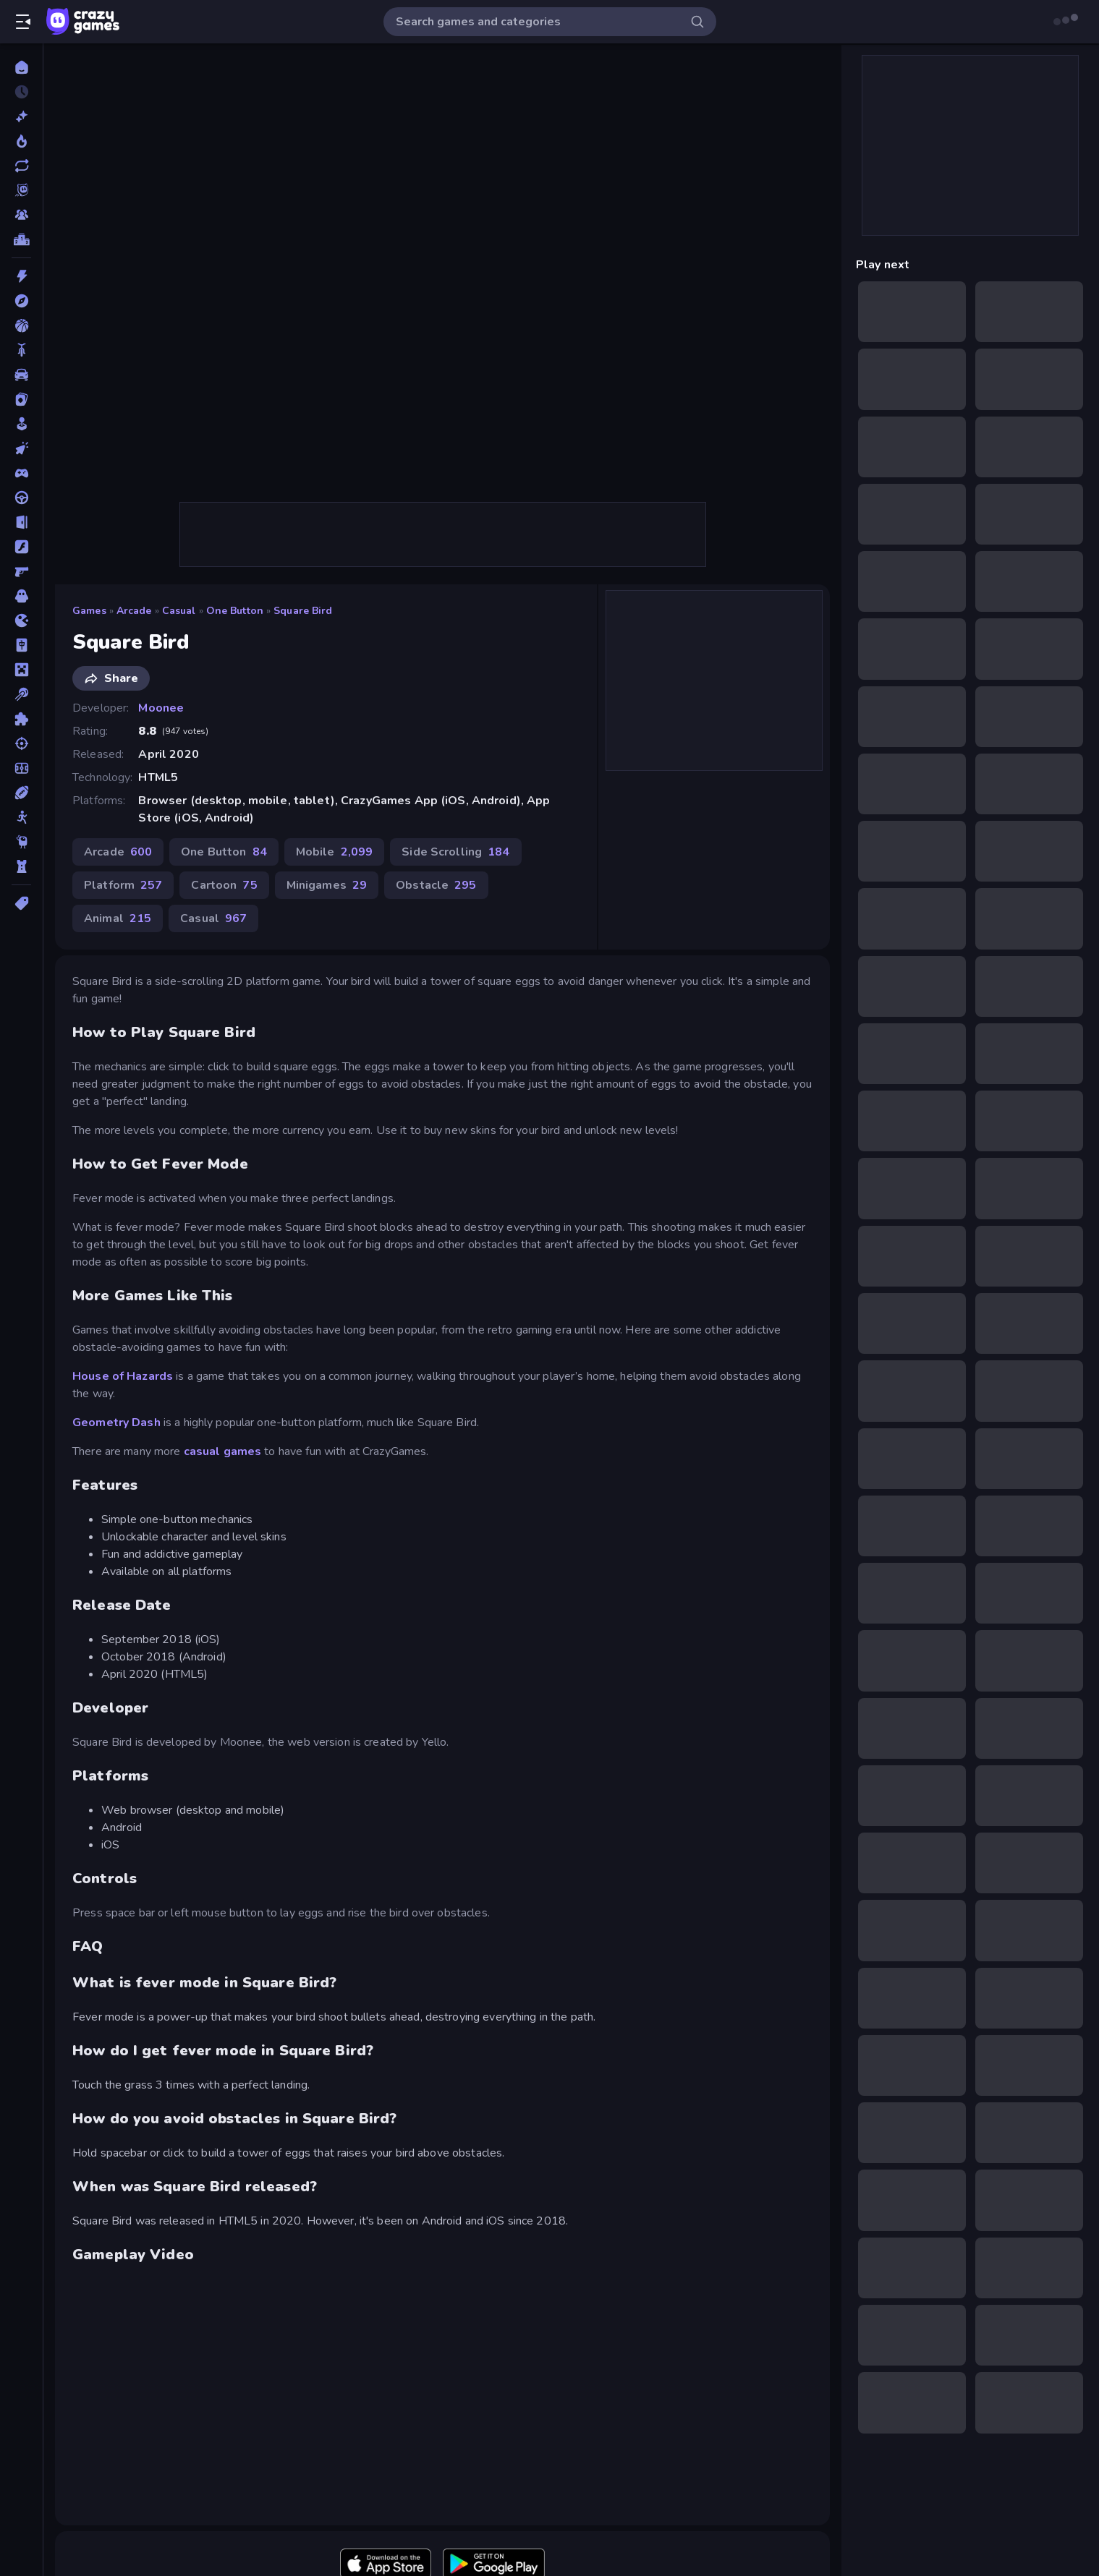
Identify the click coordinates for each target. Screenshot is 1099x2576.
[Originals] (21, 190)
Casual (179, 611)
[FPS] (21, 571)
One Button (234, 611)
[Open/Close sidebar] (23, 21)
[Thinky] (21, 841)
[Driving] (21, 497)
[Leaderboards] (21, 239)
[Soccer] (21, 768)
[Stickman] (21, 817)
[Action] (21, 276)
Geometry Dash (116, 1422)
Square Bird (302, 611)
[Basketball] (21, 325)
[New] (21, 116)
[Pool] (21, 694)
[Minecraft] (21, 669)
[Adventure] (21, 301)
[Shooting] (21, 743)
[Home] (21, 67)
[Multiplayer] (21, 214)
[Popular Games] (21, 141)
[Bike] (21, 350)
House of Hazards (122, 1376)
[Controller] (21, 473)
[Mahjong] (21, 645)
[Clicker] (21, 448)
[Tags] (21, 903)
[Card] (21, 399)
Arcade (134, 611)
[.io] (21, 620)
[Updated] (21, 165)
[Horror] (21, 596)
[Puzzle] (21, 719)
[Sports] (21, 792)
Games (89, 611)
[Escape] (21, 522)
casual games (223, 1451)
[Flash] (21, 546)
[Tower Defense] (21, 866)
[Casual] (21, 423)
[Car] (21, 374)
